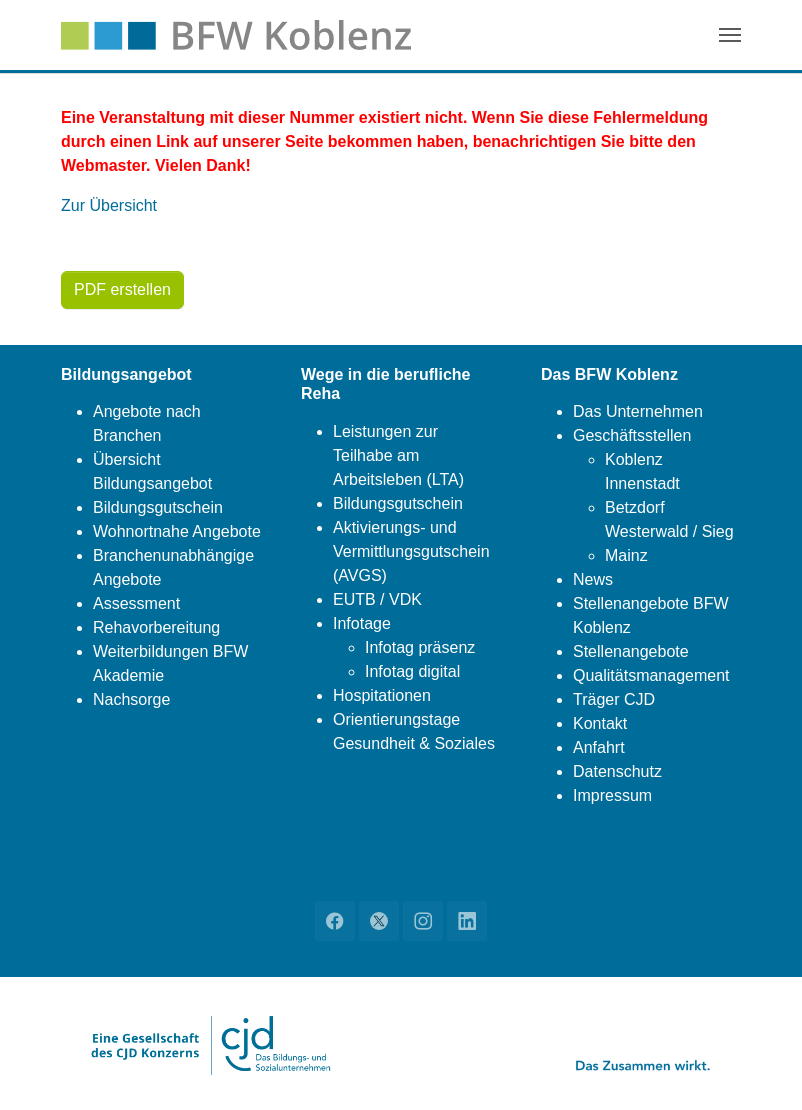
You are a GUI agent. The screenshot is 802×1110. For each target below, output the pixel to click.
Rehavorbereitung (156, 627)
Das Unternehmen (638, 411)
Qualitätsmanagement (651, 675)
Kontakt (600, 723)
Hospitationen (382, 695)
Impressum (612, 795)
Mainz (626, 555)
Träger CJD (614, 699)
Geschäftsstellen (632, 435)
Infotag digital (412, 671)
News (593, 579)
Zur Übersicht (109, 205)
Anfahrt (599, 747)
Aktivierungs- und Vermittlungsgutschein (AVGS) (411, 551)
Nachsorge (131, 699)
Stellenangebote (631, 651)
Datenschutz (617, 771)
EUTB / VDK (377, 599)
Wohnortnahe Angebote (177, 531)
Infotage (362, 623)
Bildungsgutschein (158, 507)
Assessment (136, 603)
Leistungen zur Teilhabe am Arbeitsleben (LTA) (398, 455)
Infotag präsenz (420, 647)
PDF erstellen (122, 289)
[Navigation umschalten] (730, 35)
